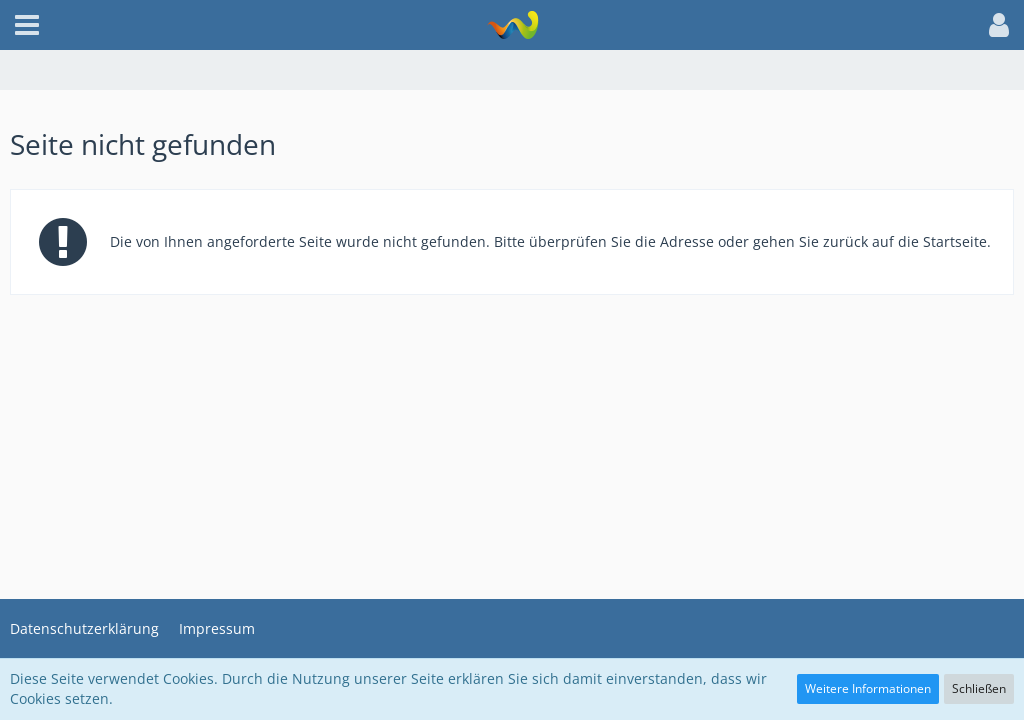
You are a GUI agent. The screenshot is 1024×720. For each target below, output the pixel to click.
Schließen (979, 688)
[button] (27, 25)
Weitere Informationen (868, 688)
